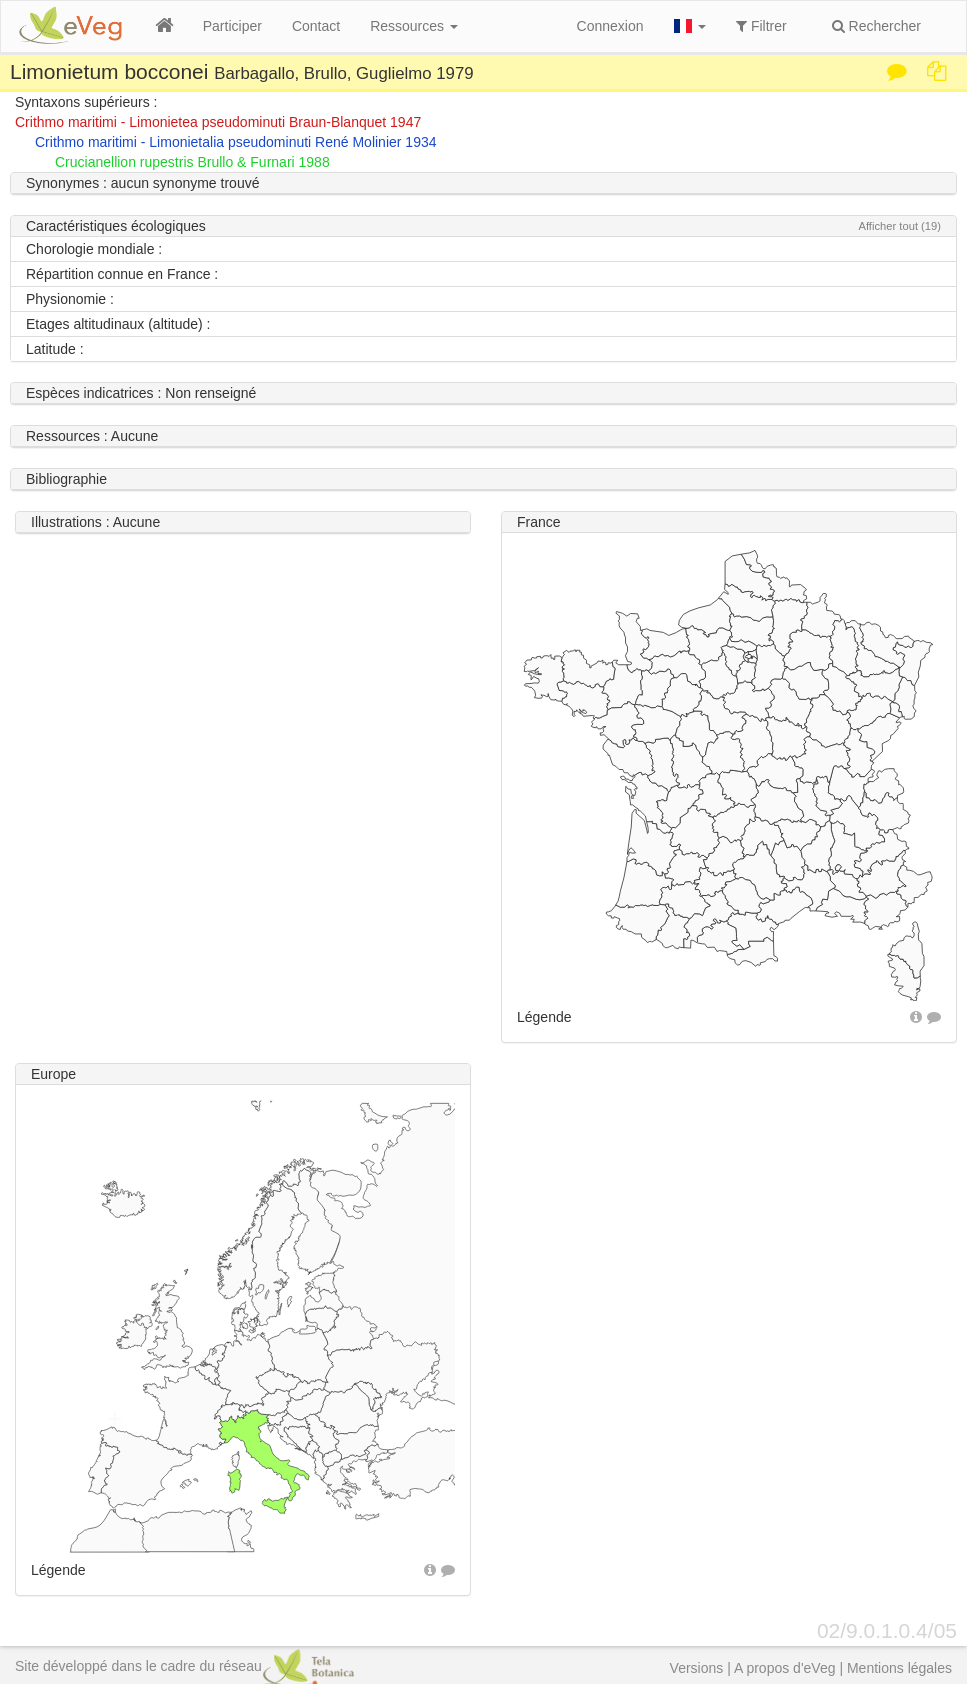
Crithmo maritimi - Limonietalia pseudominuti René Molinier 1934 (236, 142)
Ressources (414, 26)
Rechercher (876, 26)
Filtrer (761, 26)
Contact (316, 26)
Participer (232, 26)
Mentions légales (899, 1668)
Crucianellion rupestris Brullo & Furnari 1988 (192, 162)
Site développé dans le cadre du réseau (184, 1666)
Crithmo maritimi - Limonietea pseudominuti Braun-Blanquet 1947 (218, 122)
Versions (697, 1668)
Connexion (610, 26)
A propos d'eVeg (785, 1668)
